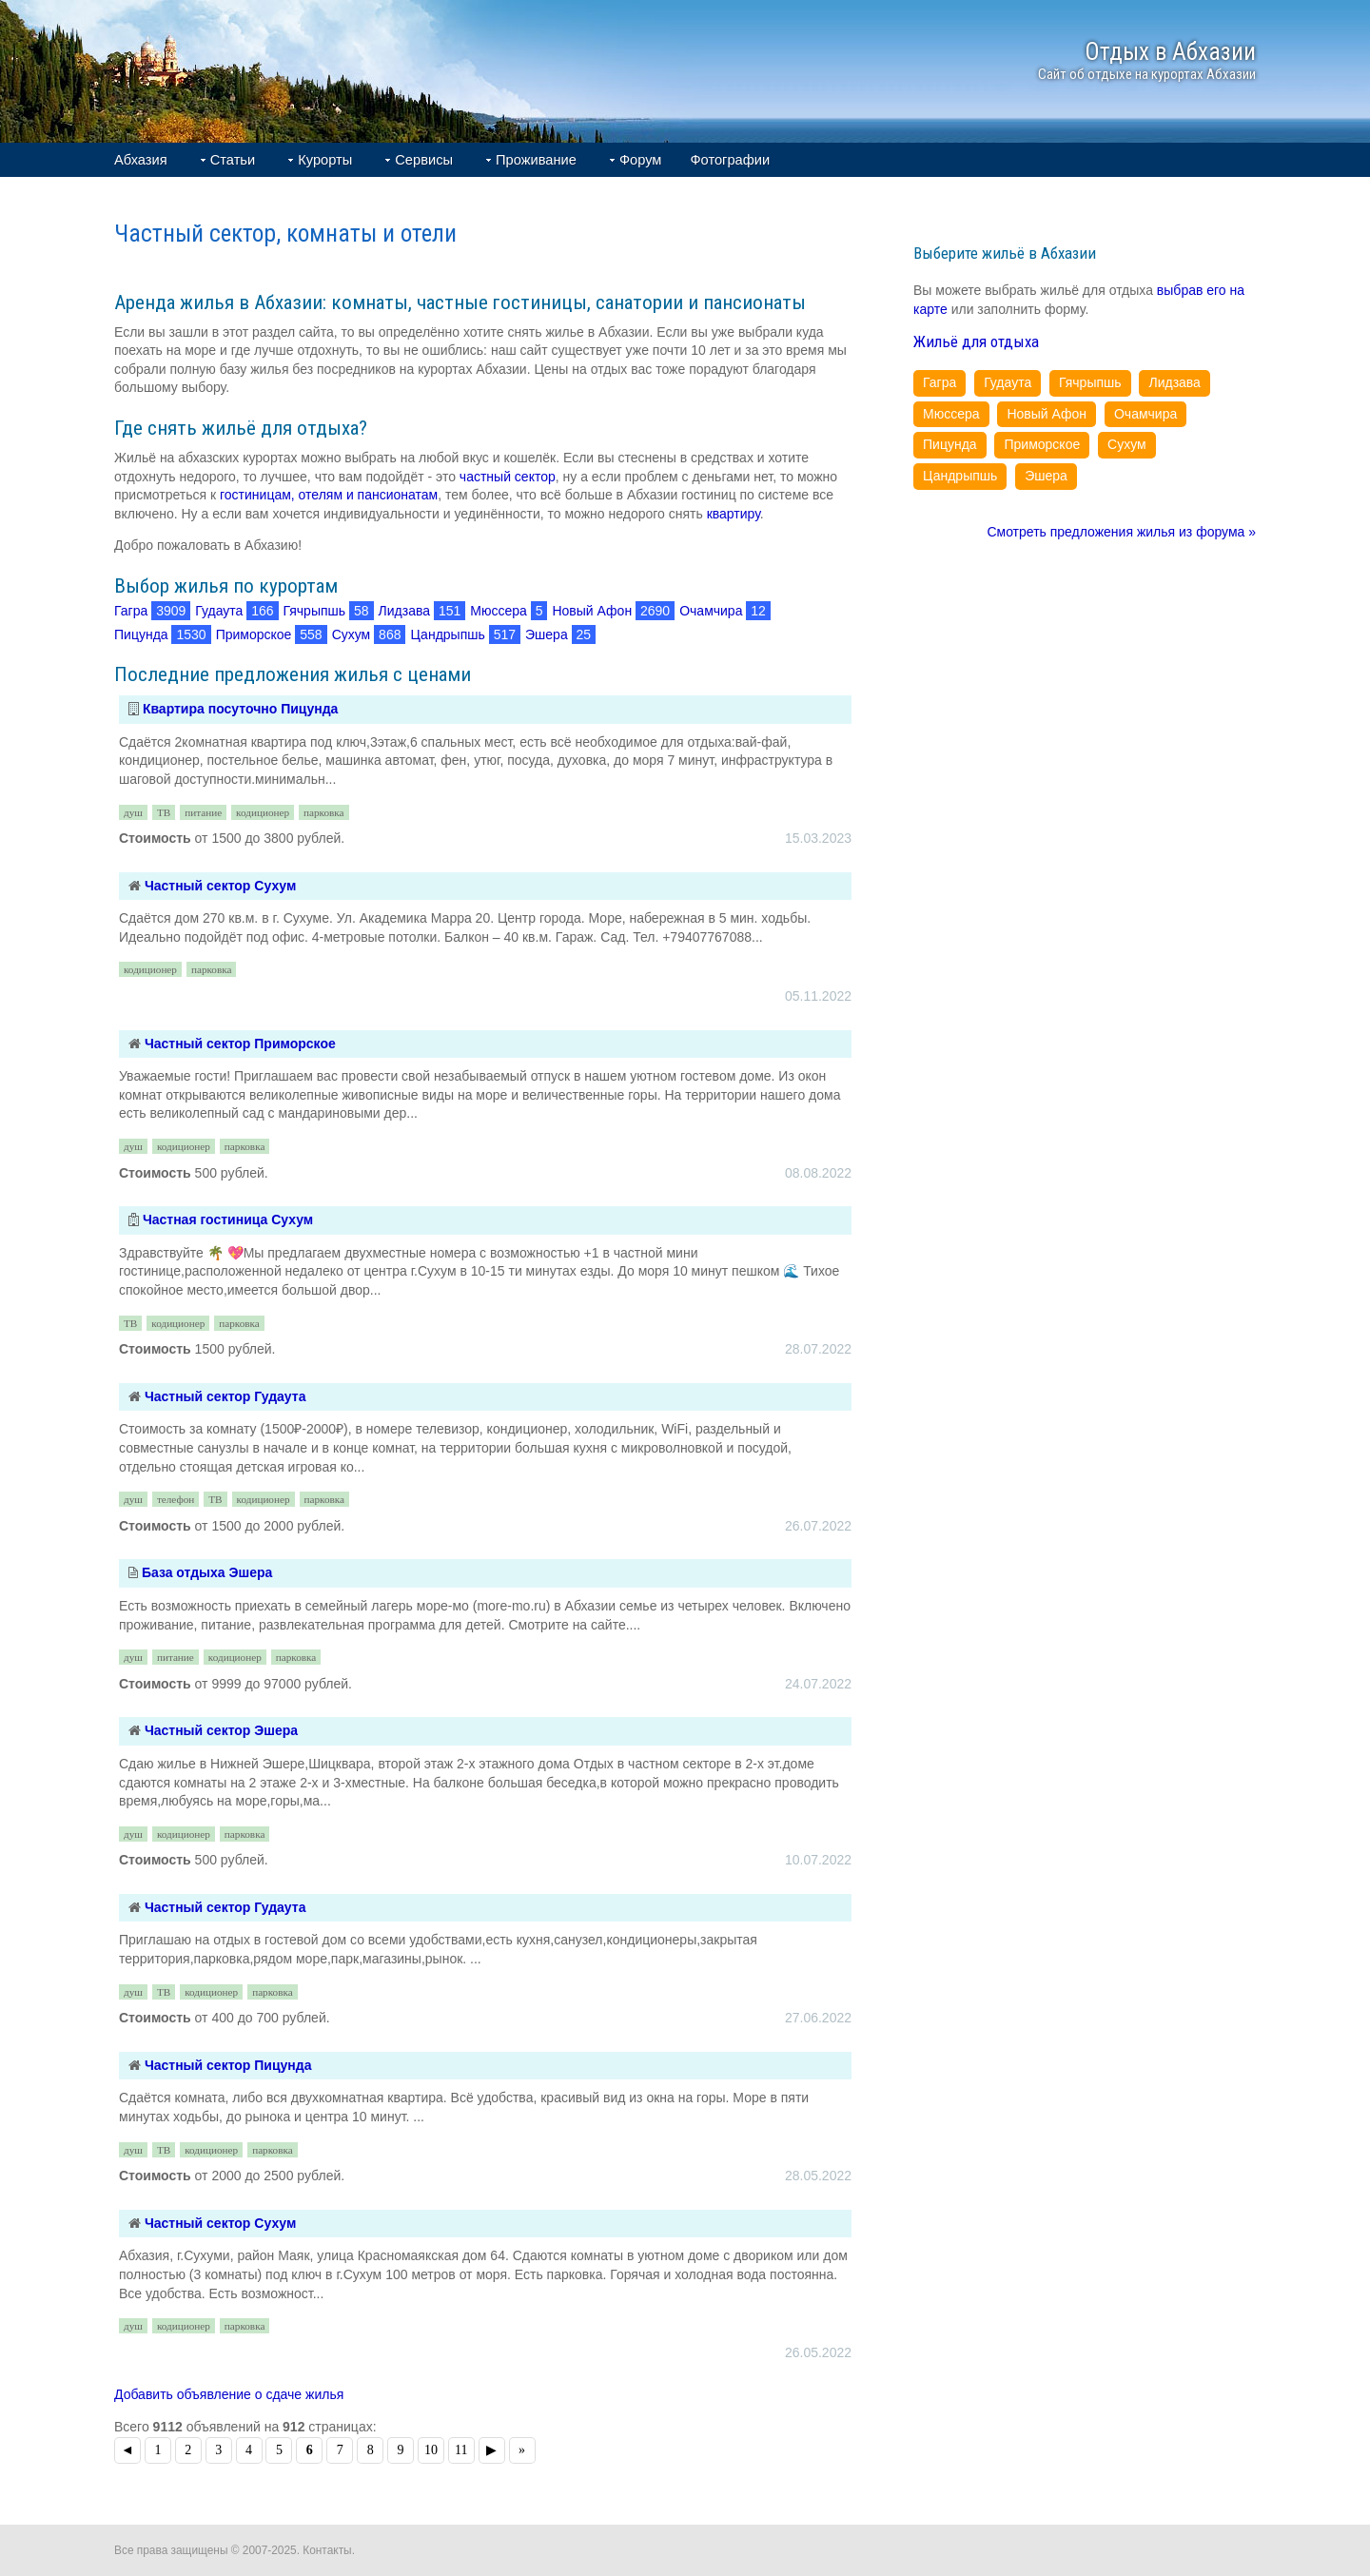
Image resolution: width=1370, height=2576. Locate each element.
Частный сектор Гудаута (225, 1396)
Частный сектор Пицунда (228, 2065)
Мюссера (498, 610)
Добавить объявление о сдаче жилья (228, 2394)
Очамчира (710, 610)
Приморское (254, 634)
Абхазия (140, 159)
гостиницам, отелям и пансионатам (329, 494)
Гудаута (219, 610)
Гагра (130, 610)
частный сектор (508, 476)
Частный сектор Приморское (240, 1043)
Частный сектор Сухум (220, 885)
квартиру (733, 513)
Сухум (351, 634)
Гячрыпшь (314, 610)
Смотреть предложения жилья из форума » (1121, 531)
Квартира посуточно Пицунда (240, 708)
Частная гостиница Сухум (228, 1219)
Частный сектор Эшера (221, 1730)
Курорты (325, 159)
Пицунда (141, 634)
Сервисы (424, 159)
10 (431, 2450)
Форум (640, 159)
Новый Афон (592, 610)
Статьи (233, 159)
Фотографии (730, 159)
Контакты (327, 2550)
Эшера (546, 634)
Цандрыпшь (447, 634)
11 (461, 2450)
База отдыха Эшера (207, 1572)
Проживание (536, 159)
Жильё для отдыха (976, 341)
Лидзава (404, 610)
